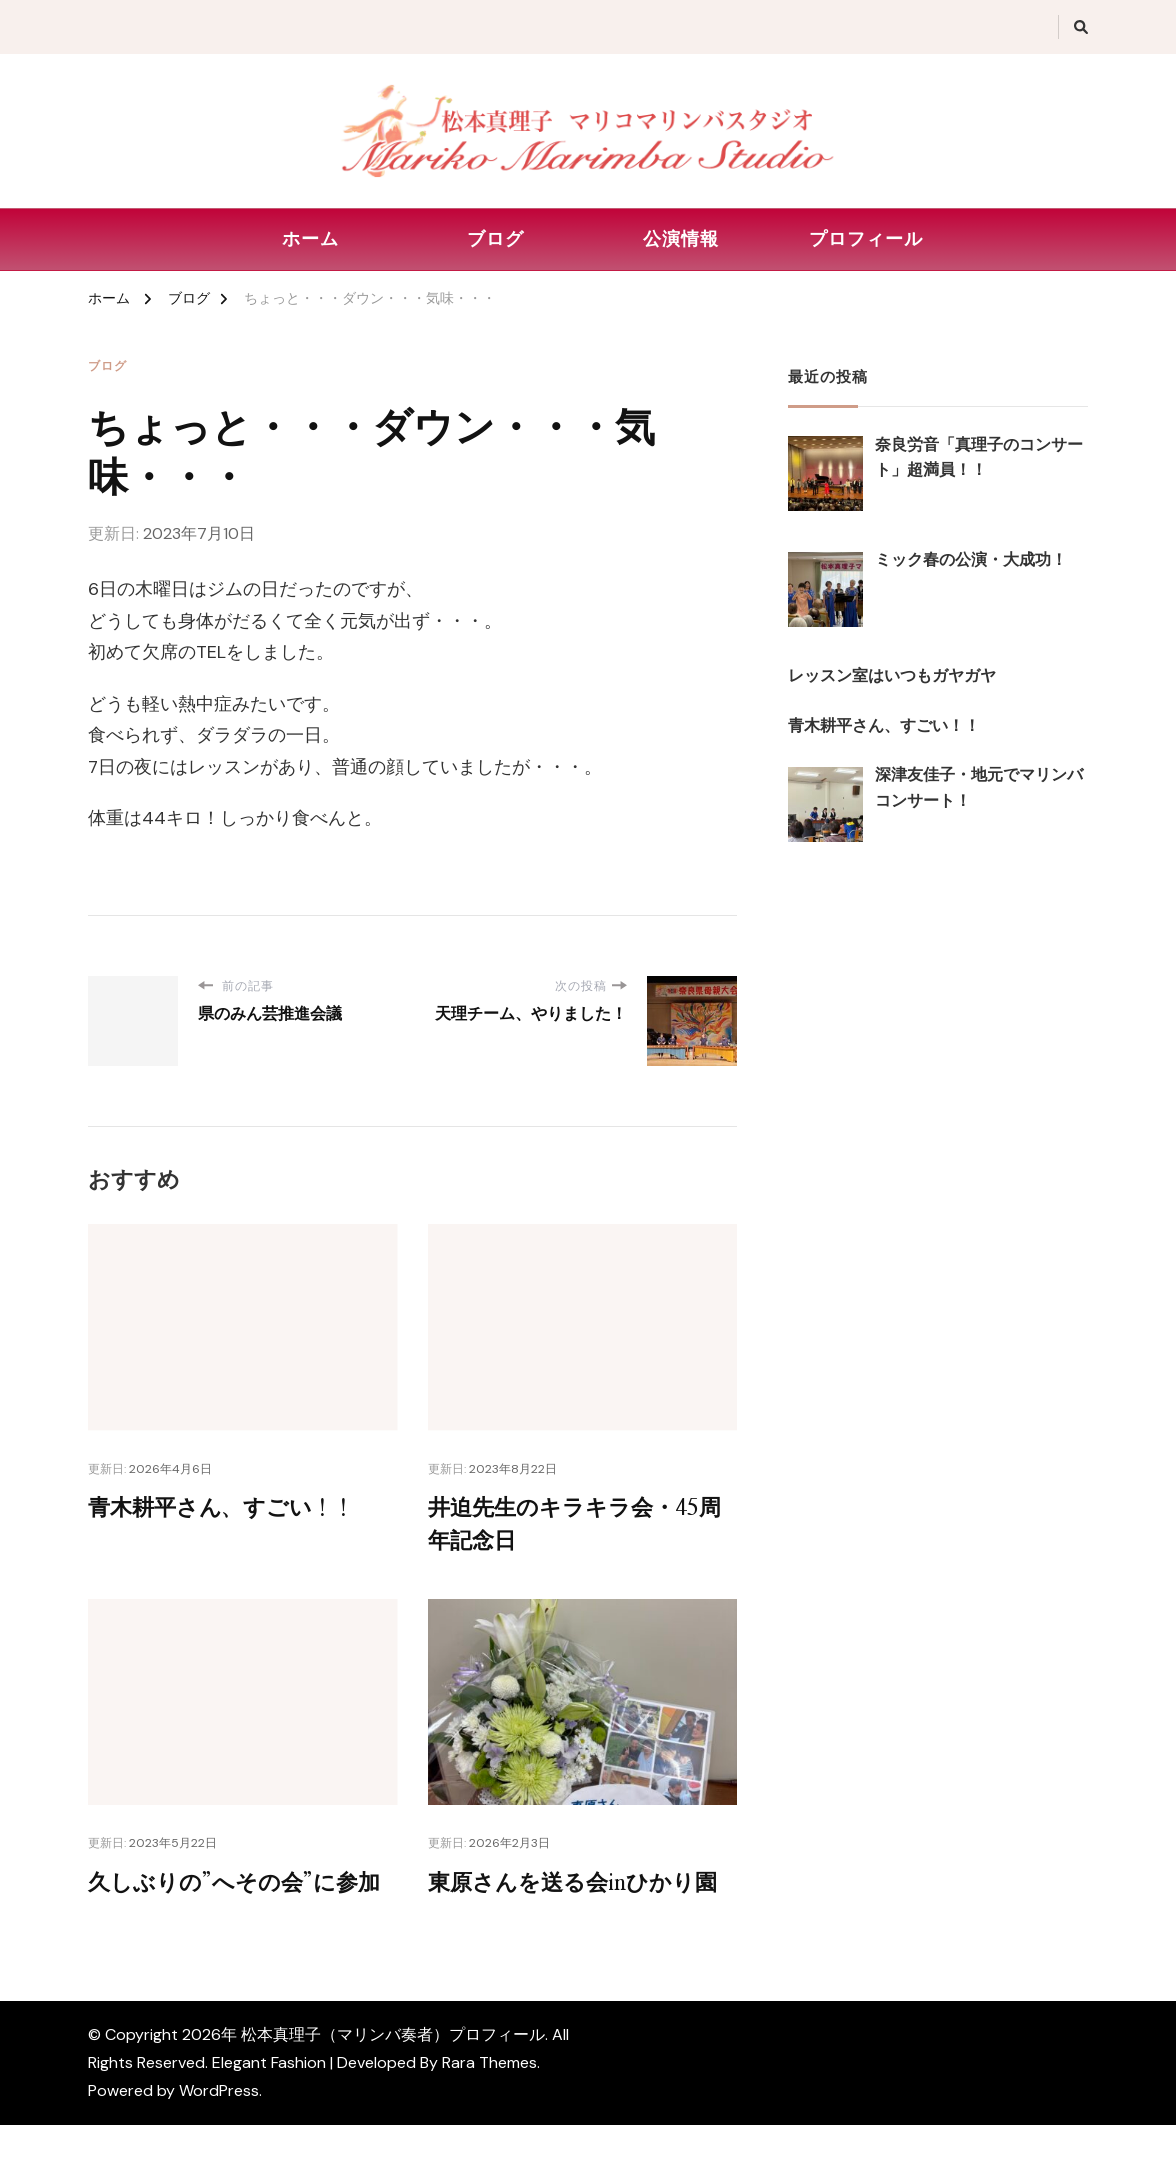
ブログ (495, 239)
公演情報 (681, 239)
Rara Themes (489, 2105)
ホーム (310, 239)
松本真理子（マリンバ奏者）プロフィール (393, 2077)
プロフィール (866, 239)
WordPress (219, 2133)
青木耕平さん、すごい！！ (233, 1509)
